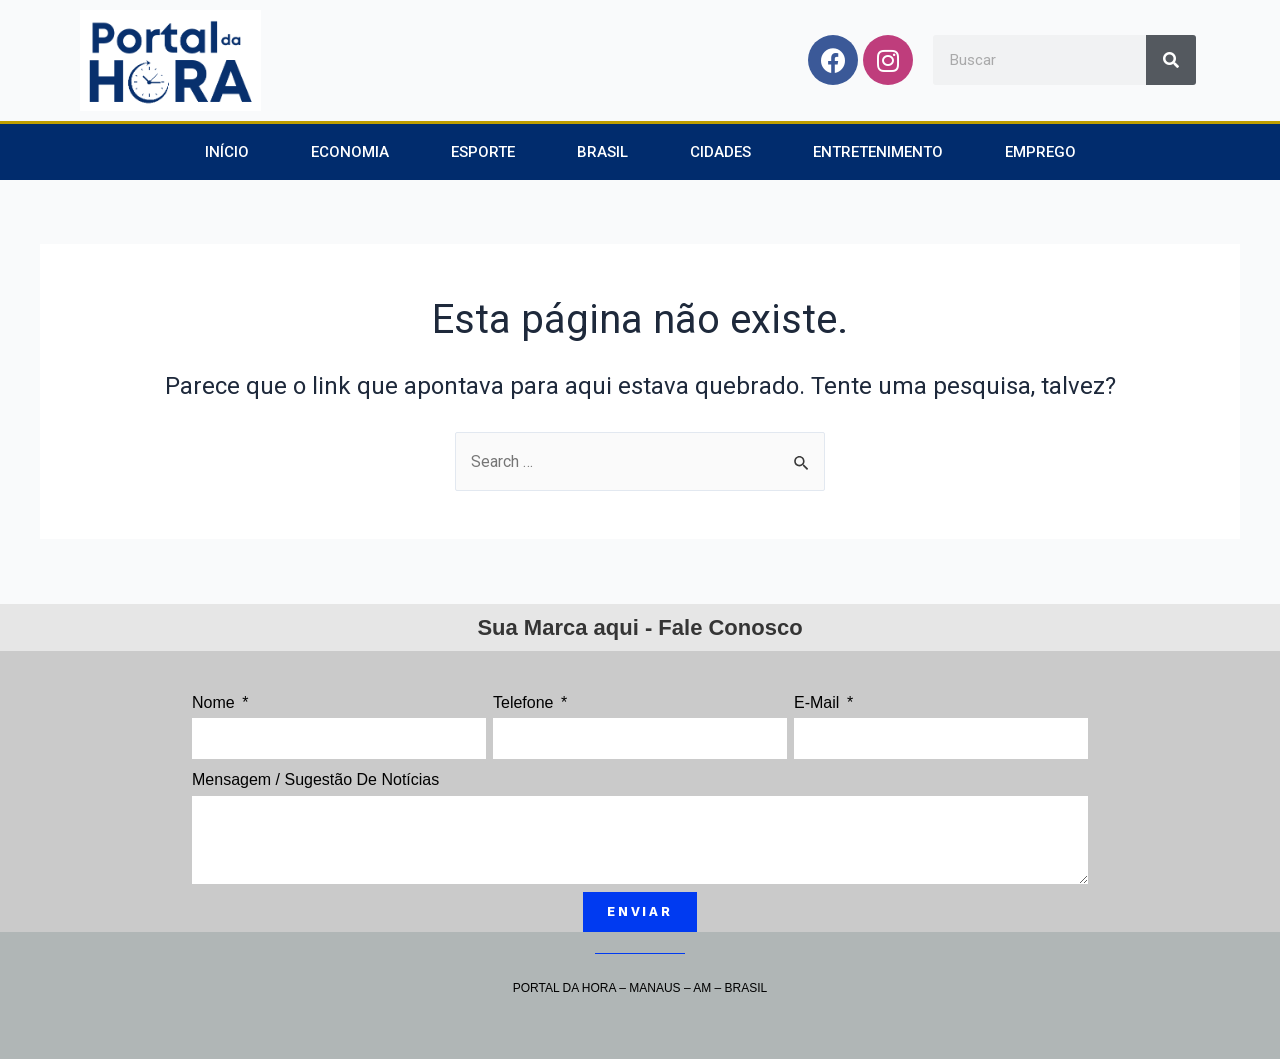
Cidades (720, 152)
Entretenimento (878, 152)
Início (227, 152)
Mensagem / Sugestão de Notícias (315, 779)
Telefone (525, 702)
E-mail (819, 702)
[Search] (1171, 60)
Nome (215, 702)
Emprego (1040, 152)
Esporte (483, 152)
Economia (350, 152)
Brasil (602, 152)
